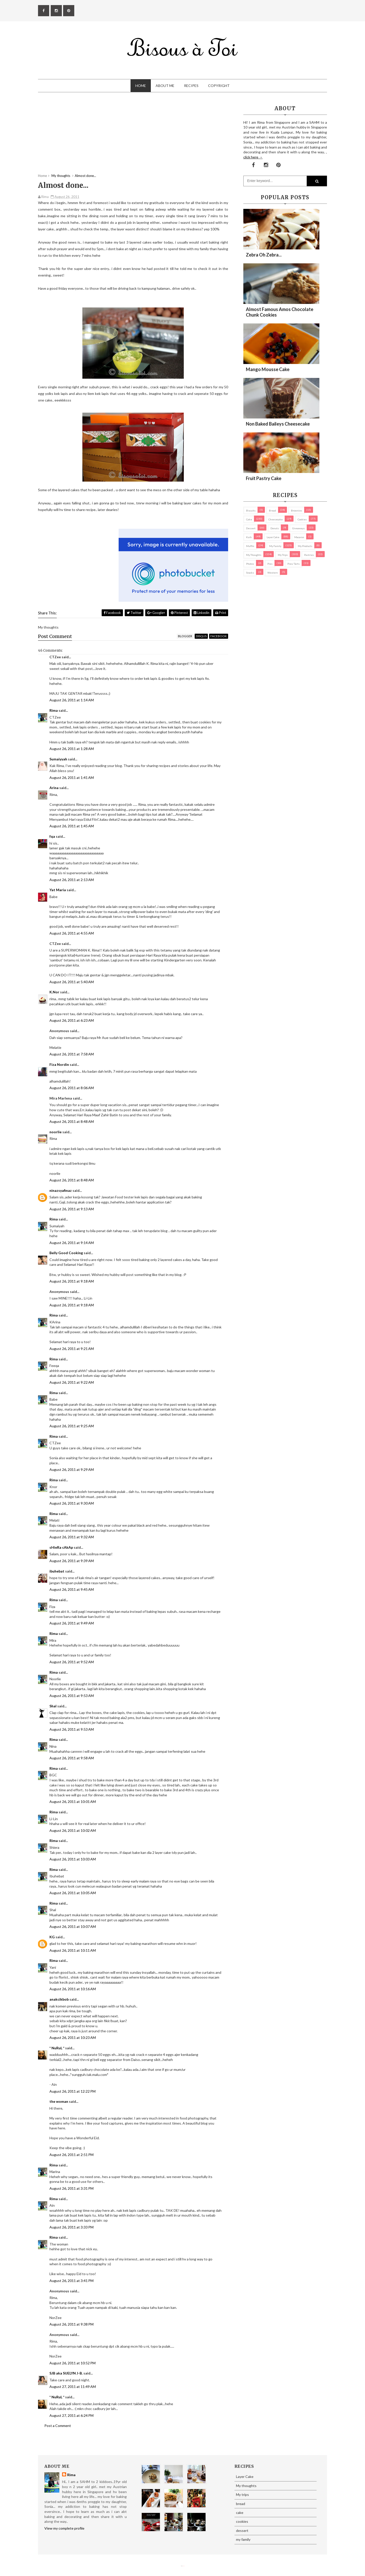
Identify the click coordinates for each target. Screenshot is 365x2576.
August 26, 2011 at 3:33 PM (71, 2227)
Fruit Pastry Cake (263, 478)
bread (272, 510)
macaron (299, 537)
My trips (283, 554)
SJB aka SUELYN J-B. (66, 2373)
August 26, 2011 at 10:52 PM (72, 2363)
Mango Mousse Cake (267, 369)
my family (275, 545)
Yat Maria (57, 890)
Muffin (250, 545)
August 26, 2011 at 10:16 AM (72, 1989)
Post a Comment (57, 2425)
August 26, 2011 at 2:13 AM (71, 880)
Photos (250, 563)
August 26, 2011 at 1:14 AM (71, 700)
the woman (58, 2101)
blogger (185, 636)
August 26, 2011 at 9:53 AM (71, 1695)
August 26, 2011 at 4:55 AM (71, 933)
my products (305, 545)
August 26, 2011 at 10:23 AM (72, 2037)
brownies (296, 510)
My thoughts (253, 554)
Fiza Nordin (59, 1064)
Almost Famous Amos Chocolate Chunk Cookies (279, 312)
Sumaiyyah (58, 759)
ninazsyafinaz (60, 1190)
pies (269, 563)
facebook (218, 636)
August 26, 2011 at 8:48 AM (71, 1121)
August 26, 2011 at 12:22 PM (72, 2091)
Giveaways (298, 528)
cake (249, 519)
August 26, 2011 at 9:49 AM (71, 1623)
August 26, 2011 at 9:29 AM (71, 1469)
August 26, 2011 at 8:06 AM (71, 1088)
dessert (251, 528)
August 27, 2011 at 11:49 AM (72, 2386)
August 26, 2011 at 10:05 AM (72, 1893)
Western (272, 572)
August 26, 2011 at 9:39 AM (71, 1561)
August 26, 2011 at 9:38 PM (71, 2324)
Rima (53, 710)
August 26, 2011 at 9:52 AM (71, 1662)
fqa (52, 836)
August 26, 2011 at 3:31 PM (71, 2188)
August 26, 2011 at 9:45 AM (71, 1589)
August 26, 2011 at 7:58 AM (71, 1054)
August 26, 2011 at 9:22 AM (71, 1382)
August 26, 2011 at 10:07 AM (72, 1926)
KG (52, 1937)
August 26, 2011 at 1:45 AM (71, 826)
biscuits (251, 510)
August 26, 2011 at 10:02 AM (72, 1830)
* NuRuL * (56, 2048)
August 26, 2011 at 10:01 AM (72, 1801)
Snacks (250, 572)
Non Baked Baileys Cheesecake (278, 424)
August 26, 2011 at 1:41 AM (71, 777)
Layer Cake (273, 537)
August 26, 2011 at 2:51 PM (71, 2154)
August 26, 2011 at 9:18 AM (71, 1281)
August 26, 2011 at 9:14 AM (71, 1242)
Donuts (274, 528)
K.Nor (54, 992)
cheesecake (275, 519)
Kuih (249, 537)
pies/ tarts (293, 563)
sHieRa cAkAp (61, 1547)
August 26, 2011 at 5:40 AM (71, 982)
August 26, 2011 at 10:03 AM (72, 1859)
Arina (54, 787)
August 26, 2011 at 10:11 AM (72, 1950)
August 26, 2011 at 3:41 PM (71, 2280)
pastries (309, 554)
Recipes (191, 85)
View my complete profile (64, 2528)
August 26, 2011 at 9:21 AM (71, 1348)
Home (140, 85)
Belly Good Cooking (66, 1253)
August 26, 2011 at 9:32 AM (71, 1537)
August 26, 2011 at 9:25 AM (71, 1426)
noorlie (55, 1132)
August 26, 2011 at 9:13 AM (71, 1209)
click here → (253, 157)
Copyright (219, 85)
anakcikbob (59, 1999)
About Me (165, 85)
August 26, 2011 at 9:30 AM (71, 1503)
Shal (53, 1706)
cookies (302, 519)
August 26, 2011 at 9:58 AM (71, 1758)
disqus (201, 636)
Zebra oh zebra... (264, 255)
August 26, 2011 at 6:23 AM (71, 1020)
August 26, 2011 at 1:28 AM (71, 748)
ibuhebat (56, 1571)
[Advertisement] (133, 137)
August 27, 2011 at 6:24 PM (71, 2415)
